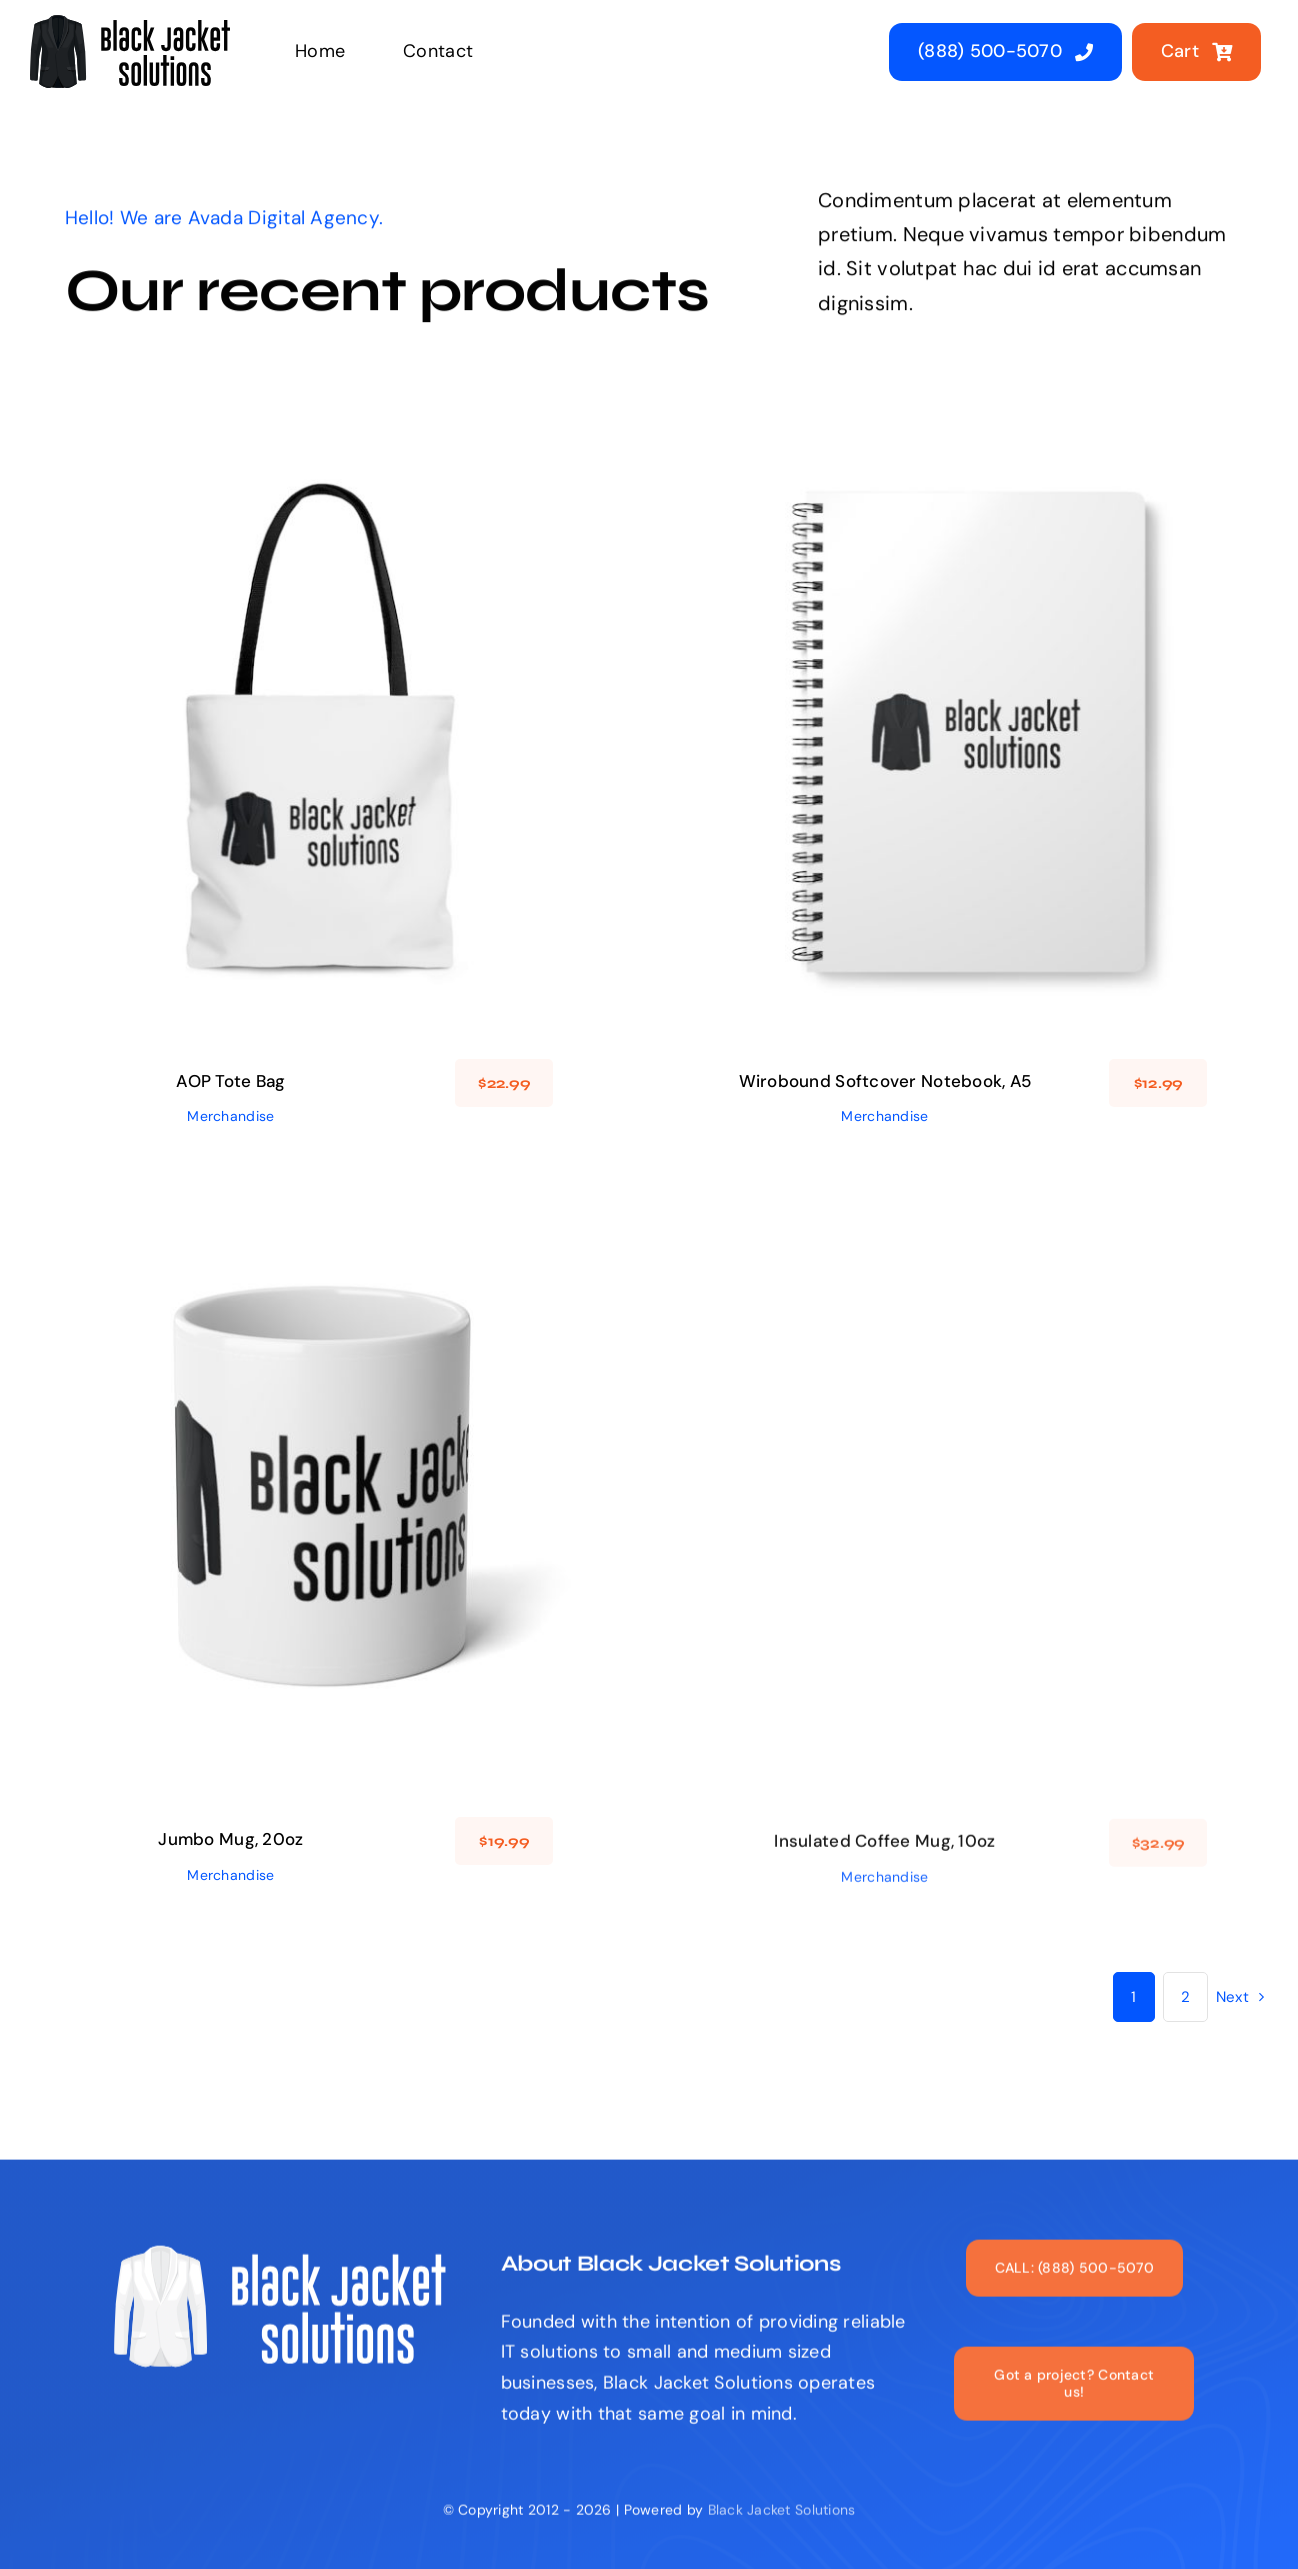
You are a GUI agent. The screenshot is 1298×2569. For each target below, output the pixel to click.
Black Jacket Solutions (782, 2522)
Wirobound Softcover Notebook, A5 (885, 1082)
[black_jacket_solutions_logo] (130, 24)
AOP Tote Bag (230, 1081)
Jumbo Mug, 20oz (230, 1850)
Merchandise (230, 1116)
